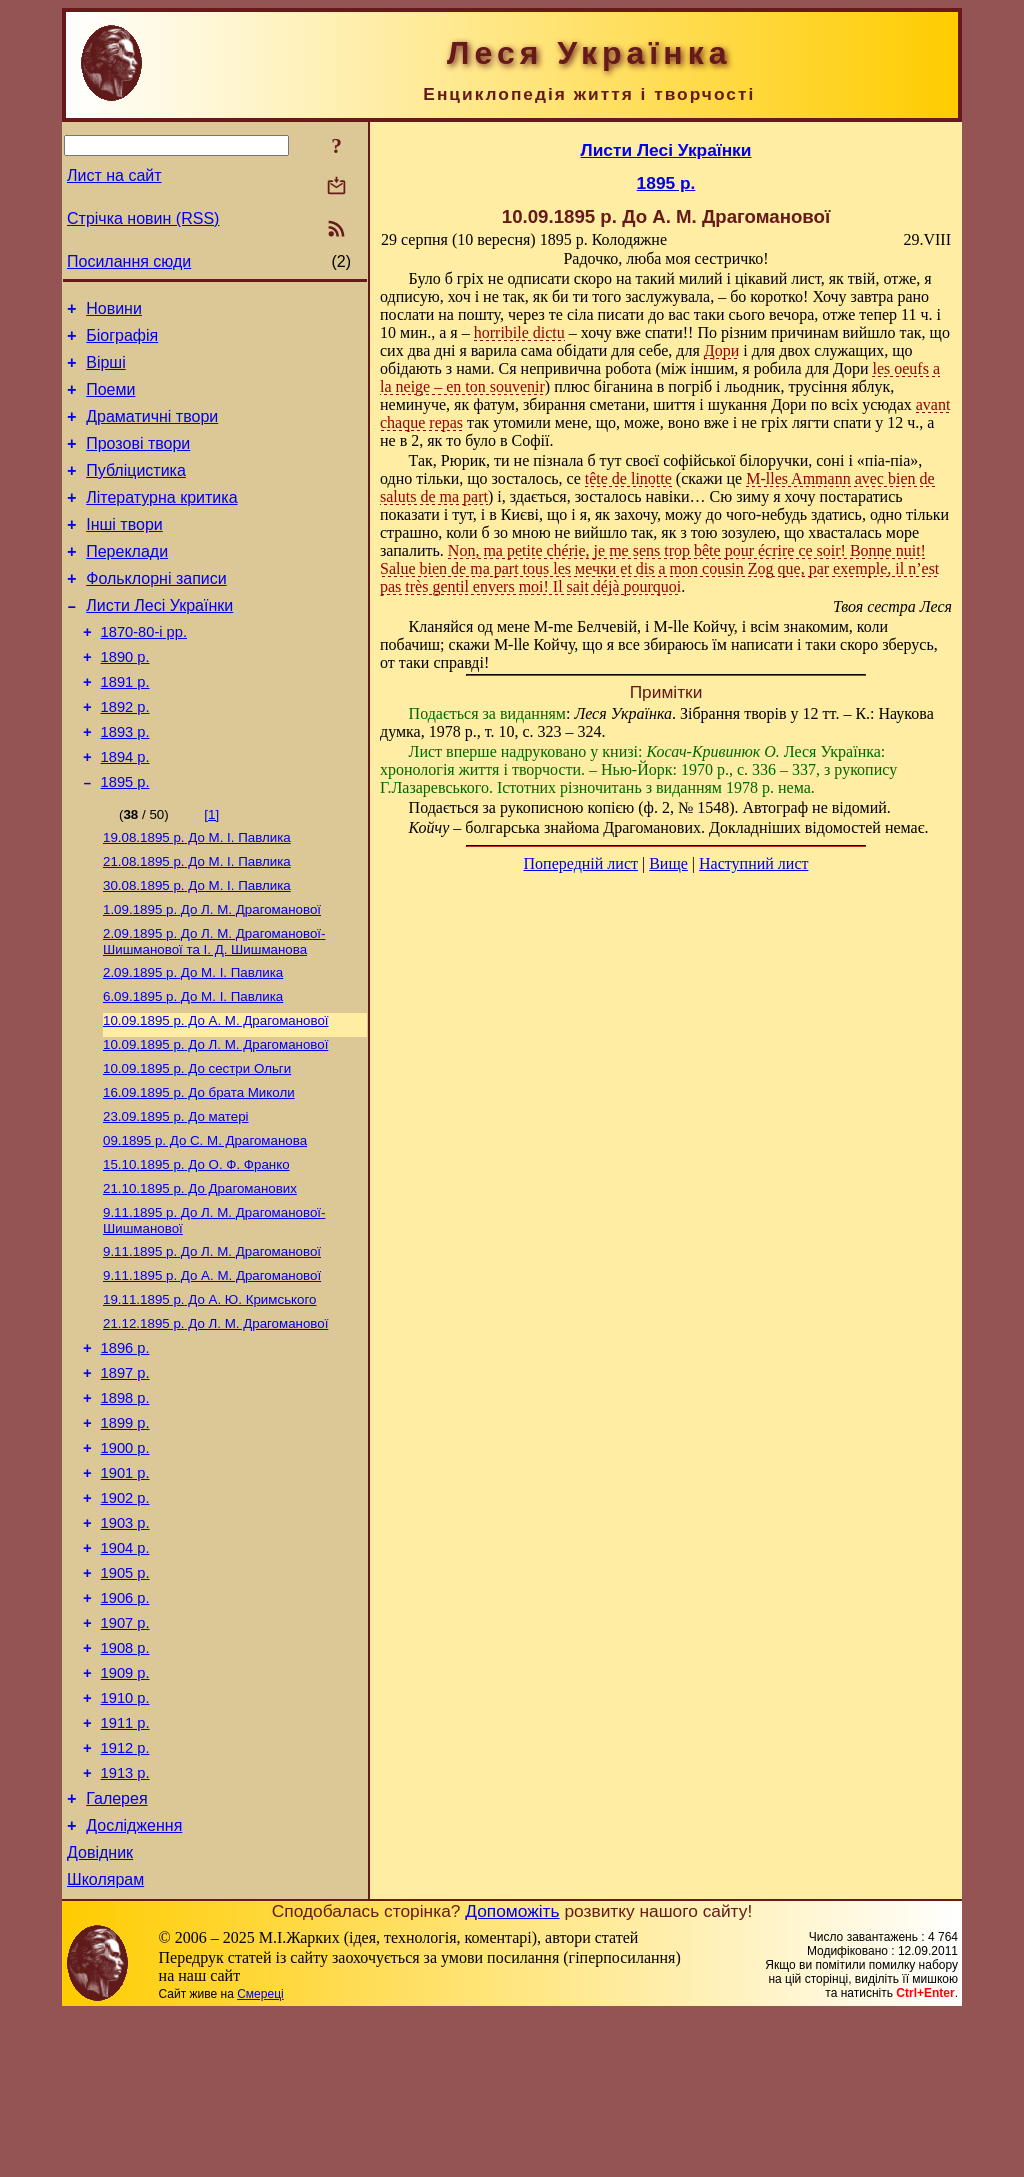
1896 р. (125, 1448)
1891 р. (125, 727)
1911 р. (125, 1868)
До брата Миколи (199, 1171)
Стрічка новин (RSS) (143, 218)
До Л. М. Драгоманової (212, 974)
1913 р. (125, 1924)
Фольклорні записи (156, 611)
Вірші (106, 371)
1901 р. (125, 1588)
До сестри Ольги (197, 1145)
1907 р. (125, 1756)
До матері (176, 1197)
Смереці (260, 2157)
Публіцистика (136, 491)
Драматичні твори (152, 431)
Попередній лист (581, 863)
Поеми (110, 401)
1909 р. (125, 1812)
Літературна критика (161, 521)
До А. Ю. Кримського (209, 1394)
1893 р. (125, 783)
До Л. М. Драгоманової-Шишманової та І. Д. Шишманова (214, 1008)
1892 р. (125, 755)
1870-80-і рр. (144, 671)
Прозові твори (138, 461)
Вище (668, 863)
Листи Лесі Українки (159, 641)
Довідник (100, 2012)
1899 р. (125, 1532)
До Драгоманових (200, 1275)
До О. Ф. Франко (196, 1249)
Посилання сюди (129, 261)
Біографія (122, 341)
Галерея (116, 1952)
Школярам (105, 2042)
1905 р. (125, 1700)
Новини (114, 311)
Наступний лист (753, 863)
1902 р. (125, 1616)
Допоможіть (512, 2074)
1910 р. (125, 1840)
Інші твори (124, 551)
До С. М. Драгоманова (205, 1223)
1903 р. (125, 1644)
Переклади (127, 581)
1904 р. (125, 1672)
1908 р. (125, 1784)
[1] (211, 871)
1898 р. (125, 1504)
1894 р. (125, 811)
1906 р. (125, 1728)
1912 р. (125, 1896)
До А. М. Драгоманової (216, 1093)
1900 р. (125, 1560)
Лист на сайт (114, 175)
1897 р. (125, 1476)
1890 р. (125, 699)
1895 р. (125, 839)
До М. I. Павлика (197, 896)
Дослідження (134, 1982)
